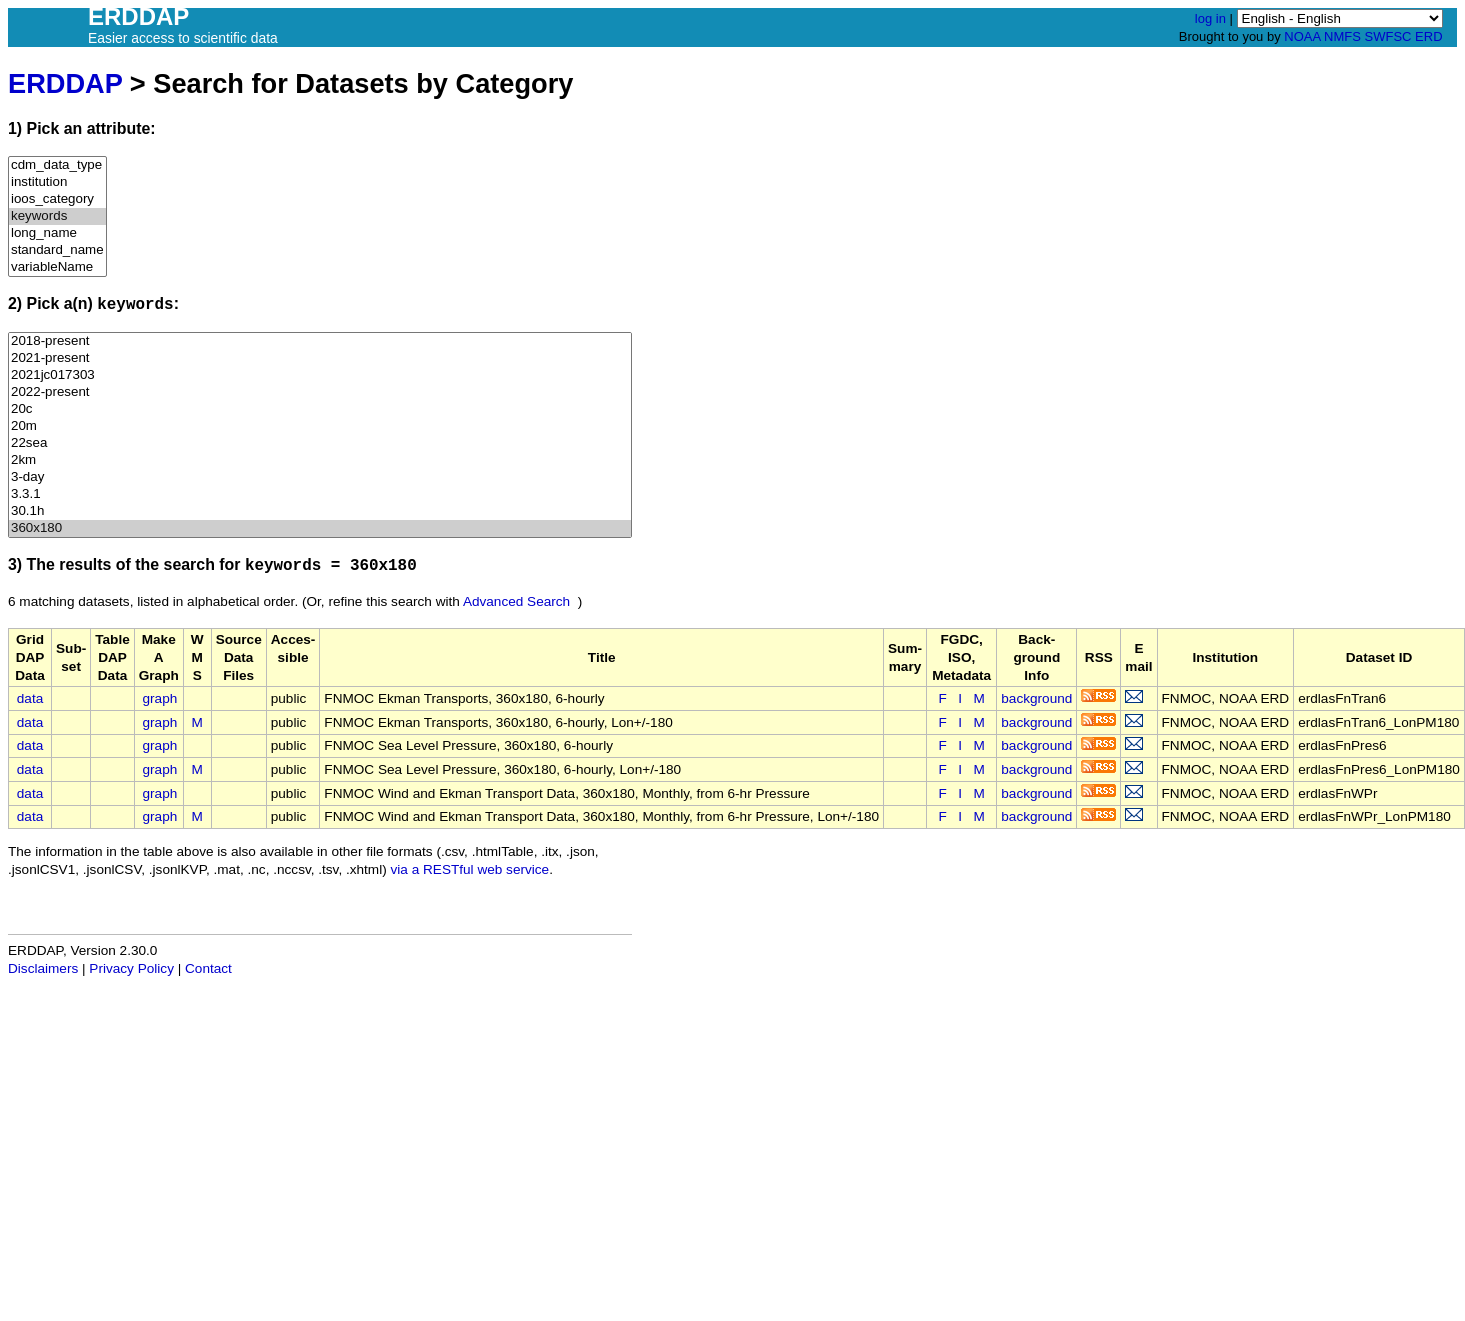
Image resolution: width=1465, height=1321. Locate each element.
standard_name (57, 250)
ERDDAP (65, 83)
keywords (57, 216)
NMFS (1342, 36)
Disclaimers (43, 968)
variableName (57, 267)
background (1036, 698)
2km (320, 460)
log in (1210, 18)
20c (320, 409)
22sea (320, 443)
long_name (57, 233)
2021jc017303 (320, 375)
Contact (208, 968)
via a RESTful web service (470, 869)
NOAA (1302, 36)
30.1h (320, 511)
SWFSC (1388, 36)
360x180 (320, 528)
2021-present (320, 358)
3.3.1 (320, 494)
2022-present (320, 392)
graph (160, 698)
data (30, 698)
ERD (1428, 36)
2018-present (320, 341)
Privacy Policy (131, 968)
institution (57, 182)
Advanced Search (516, 601)
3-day (320, 477)
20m (320, 426)
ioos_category (57, 199)
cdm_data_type (57, 165)
